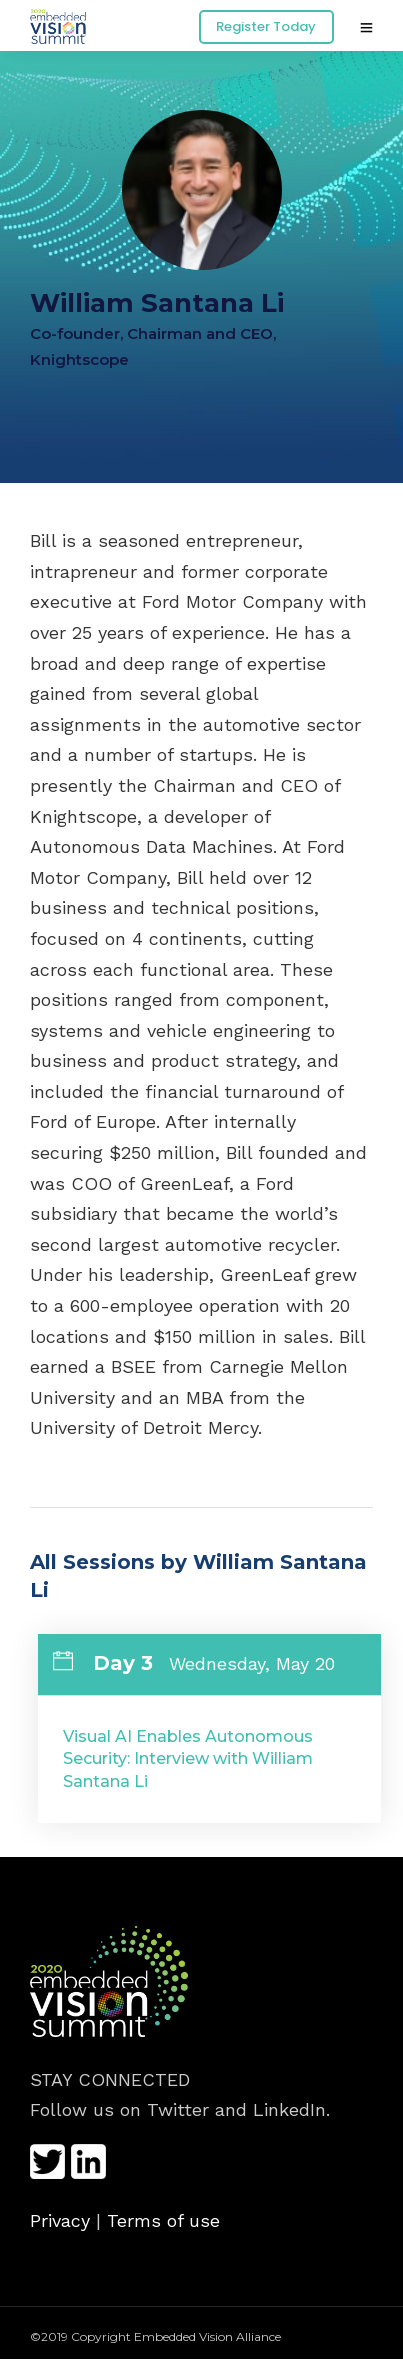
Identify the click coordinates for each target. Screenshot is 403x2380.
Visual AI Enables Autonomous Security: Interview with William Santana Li (188, 1759)
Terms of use (163, 2220)
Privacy (60, 2220)
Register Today (266, 26)
